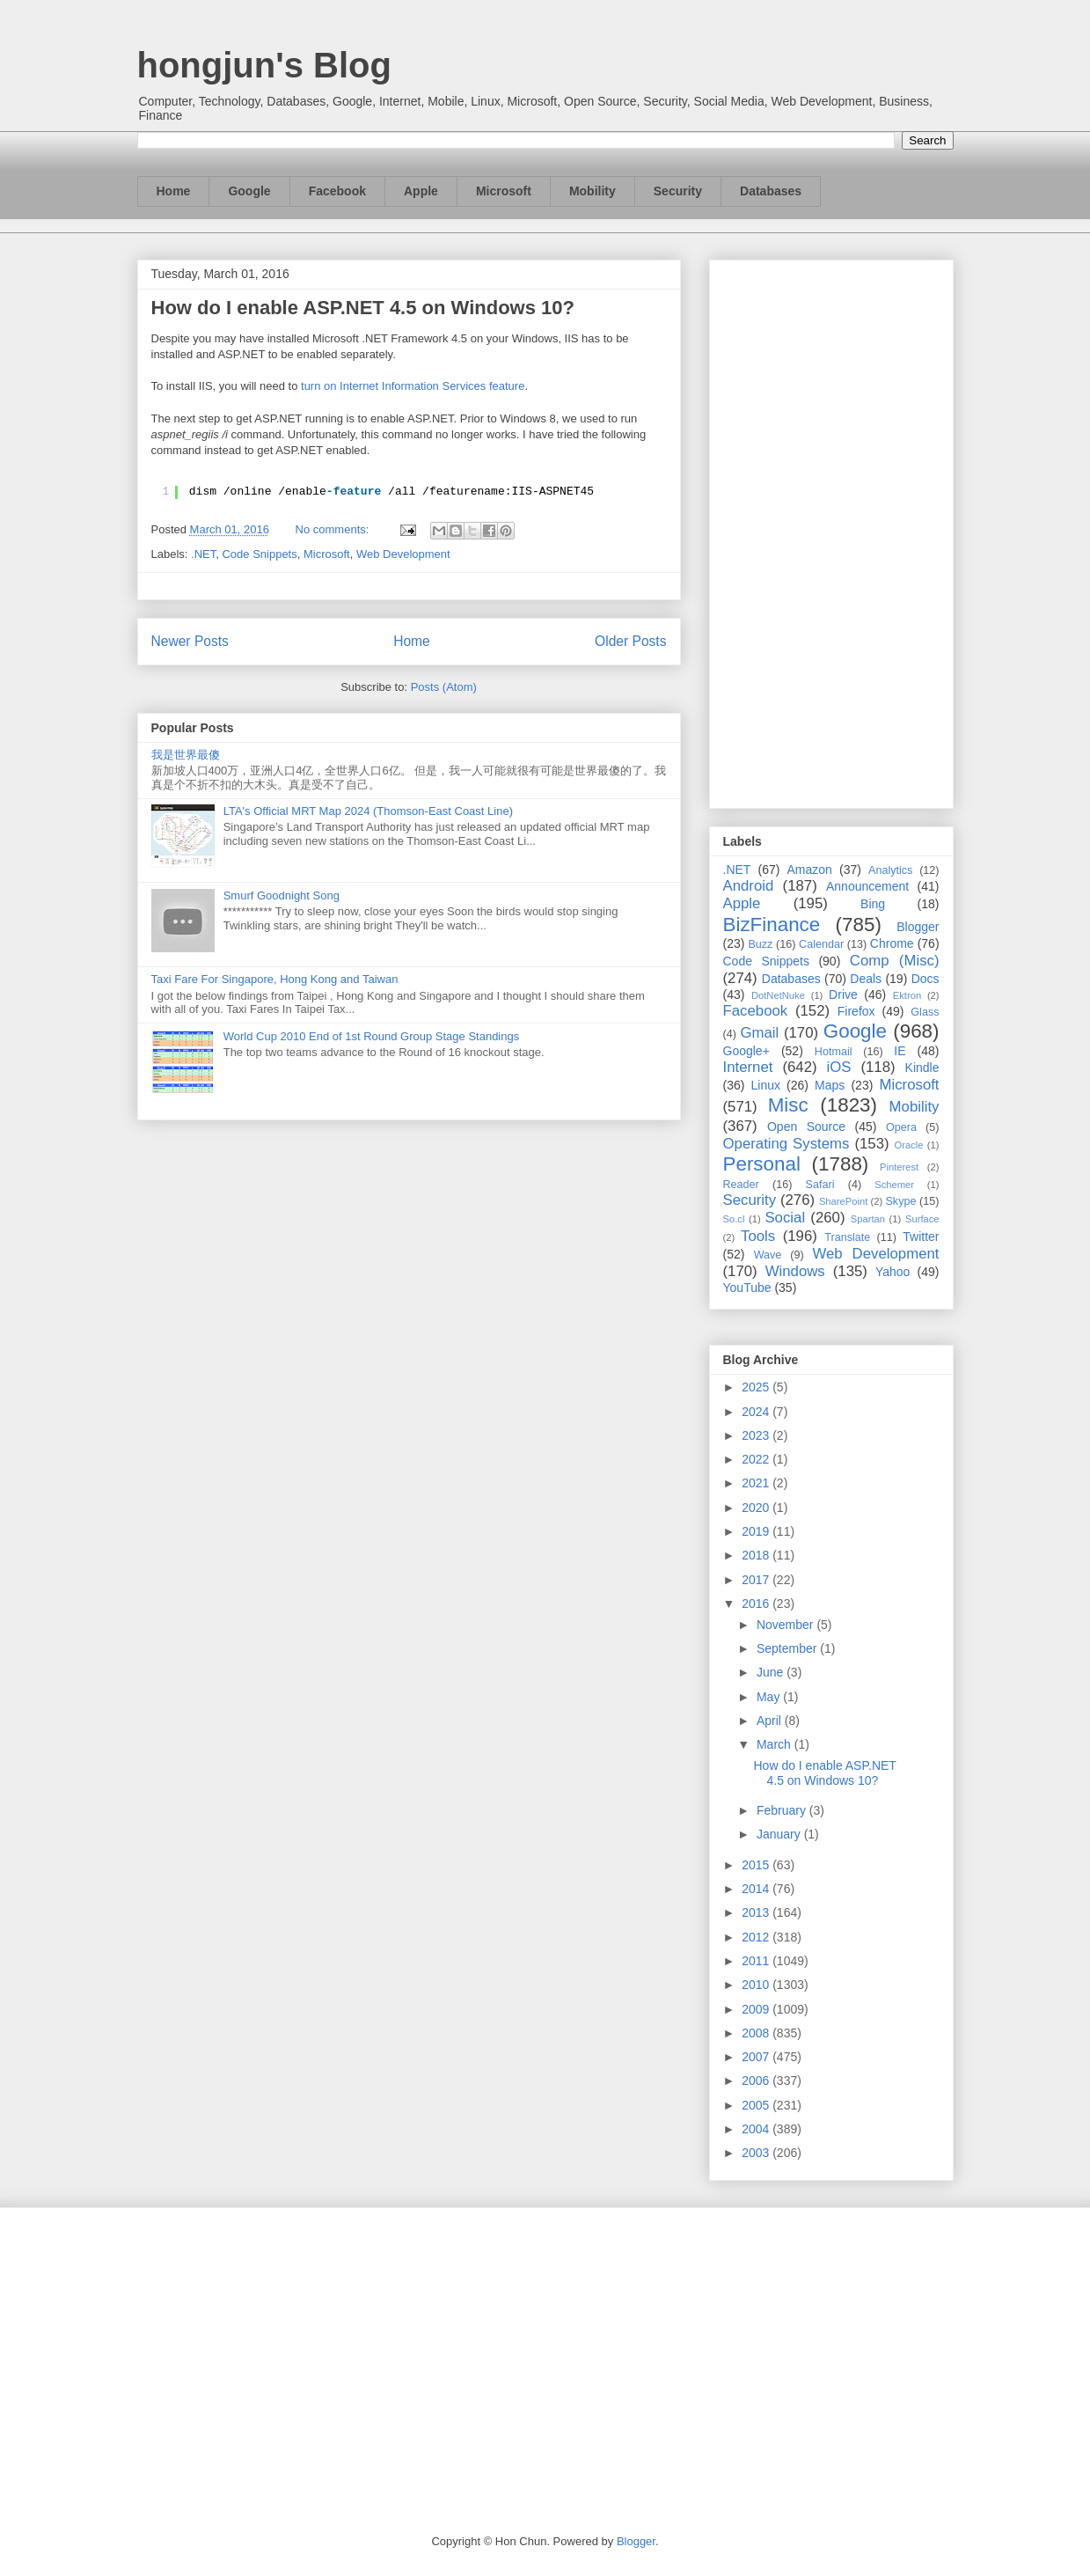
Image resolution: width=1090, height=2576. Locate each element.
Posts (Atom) (444, 687)
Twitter (921, 1236)
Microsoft (503, 191)
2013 (757, 1912)
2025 (757, 1387)
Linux (765, 1085)
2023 (757, 1435)
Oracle (908, 1145)
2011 (757, 1961)
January (780, 1834)
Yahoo (892, 1272)
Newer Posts (190, 641)
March (775, 1744)
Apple (421, 191)
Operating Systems (786, 1143)
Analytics (890, 870)
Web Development (403, 554)
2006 (757, 2080)
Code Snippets (259, 554)
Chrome (892, 943)
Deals (866, 979)
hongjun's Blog (264, 65)
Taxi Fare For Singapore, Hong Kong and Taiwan (275, 979)
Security (678, 191)
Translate (847, 1237)
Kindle (922, 1067)
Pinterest (899, 1167)
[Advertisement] (831, 531)
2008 (757, 2033)
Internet (748, 1067)
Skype (900, 1201)
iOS (839, 1067)
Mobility (592, 191)
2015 (757, 1865)
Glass (925, 1012)
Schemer (894, 1184)
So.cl (734, 1219)
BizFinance (772, 925)
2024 (757, 1412)
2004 (757, 2129)
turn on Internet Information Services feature (412, 386)
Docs (925, 979)
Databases (770, 191)
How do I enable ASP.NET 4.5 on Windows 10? (362, 308)
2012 (757, 1937)
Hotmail (833, 1052)
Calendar (821, 944)
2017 (757, 1580)
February (783, 1810)
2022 (757, 1459)
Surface (922, 1219)
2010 (757, 1985)
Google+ (746, 1051)
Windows (795, 1271)
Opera (901, 1127)
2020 (757, 1508)
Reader (741, 1184)
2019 (757, 1531)
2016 (757, 1603)
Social (784, 1217)
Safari (820, 1184)
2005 (757, 2105)
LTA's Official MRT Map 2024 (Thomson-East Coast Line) (368, 811)
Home (174, 191)
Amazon (809, 869)
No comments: (334, 529)
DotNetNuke (778, 995)
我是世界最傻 (185, 754)
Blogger (917, 927)
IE (899, 1051)
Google (249, 191)
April (771, 1721)
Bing (872, 904)
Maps (830, 1085)
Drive (843, 994)
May (770, 1697)
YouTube (747, 1288)
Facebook (337, 191)
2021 (757, 1483)
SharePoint (843, 1201)
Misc (788, 1105)
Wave (768, 1255)
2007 (757, 2057)
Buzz (760, 944)
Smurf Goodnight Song (281, 895)
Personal (762, 1164)
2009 (757, 2009)
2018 (757, 1555)
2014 (757, 1889)
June (771, 1672)
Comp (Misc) (895, 960)
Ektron (907, 995)
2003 (757, 2153)
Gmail (759, 1032)
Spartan (868, 1219)
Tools (758, 1236)
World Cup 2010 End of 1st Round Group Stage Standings (371, 1036)
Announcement (867, 886)
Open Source (806, 1126)
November (786, 1625)
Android (748, 885)
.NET (203, 554)
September (788, 1648)
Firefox (856, 1011)
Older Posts (630, 641)
